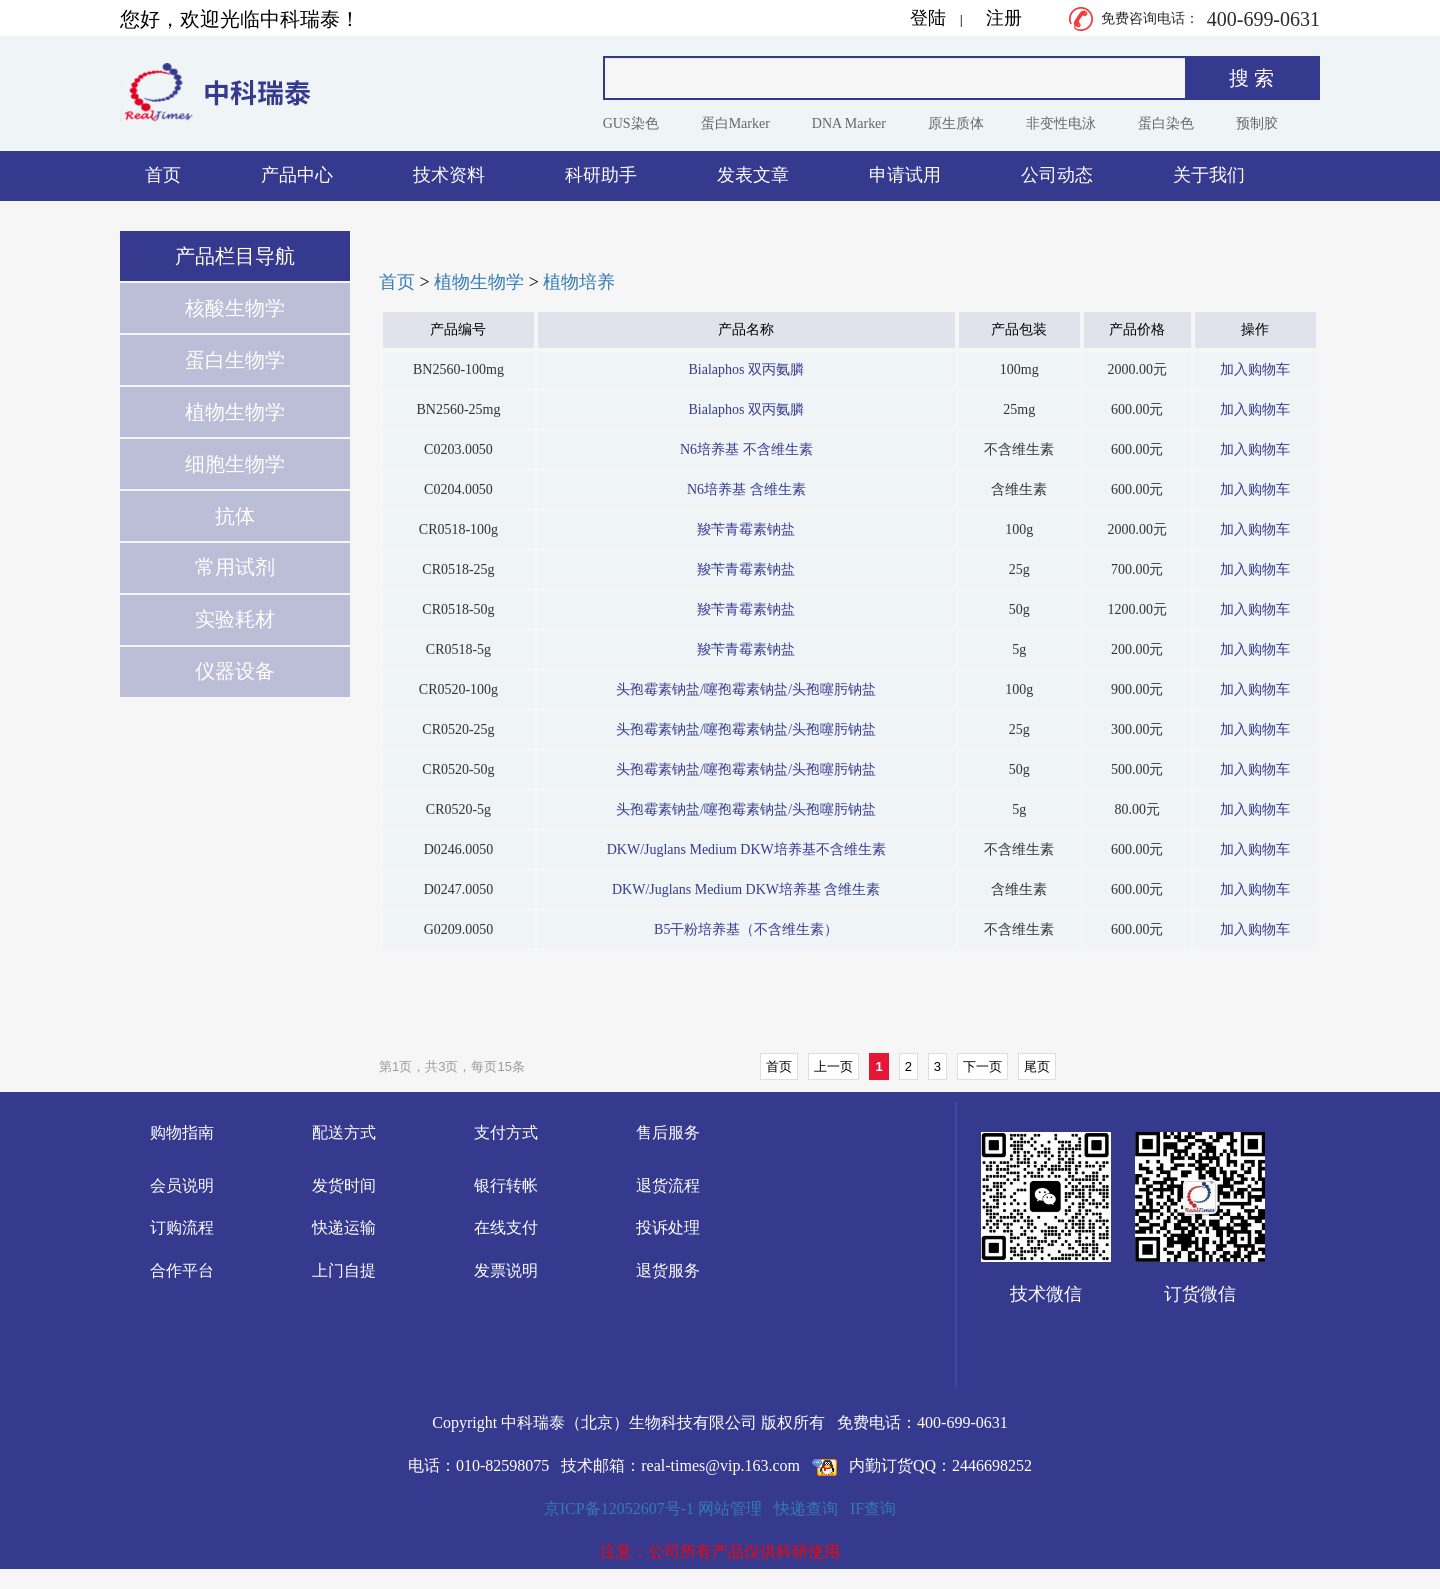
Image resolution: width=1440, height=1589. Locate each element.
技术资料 (449, 175)
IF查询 (873, 1508)
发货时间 (344, 1185)
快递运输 (344, 1227)
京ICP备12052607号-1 (619, 1508)
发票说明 (506, 1270)
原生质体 (956, 123)
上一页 (833, 1066)
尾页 (1037, 1066)
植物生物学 (479, 282)
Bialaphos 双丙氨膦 (746, 369)
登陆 (928, 18)
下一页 (982, 1066)
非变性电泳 (1061, 123)
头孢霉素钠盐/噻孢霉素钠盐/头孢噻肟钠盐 (746, 689)
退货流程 (668, 1185)
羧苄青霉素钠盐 (746, 529)
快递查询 (806, 1508)
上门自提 (344, 1270)
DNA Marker (849, 123)
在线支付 (506, 1227)
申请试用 (905, 175)
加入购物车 (1255, 369)
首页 (163, 175)
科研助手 (601, 175)
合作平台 (182, 1270)
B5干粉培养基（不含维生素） (746, 929)
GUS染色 (631, 123)
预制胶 (1257, 123)
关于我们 (1209, 175)
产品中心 (297, 175)
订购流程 (182, 1227)
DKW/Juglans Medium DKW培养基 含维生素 (746, 889)
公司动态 (1057, 175)
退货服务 (668, 1270)
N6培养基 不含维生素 (746, 449)
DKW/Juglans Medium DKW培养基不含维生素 (746, 849)
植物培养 (579, 282)
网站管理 (730, 1508)
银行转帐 (506, 1185)
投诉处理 (668, 1227)
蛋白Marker (735, 123)
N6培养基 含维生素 (746, 489)
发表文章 (753, 175)
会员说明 (182, 1185)
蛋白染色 (1166, 123)
